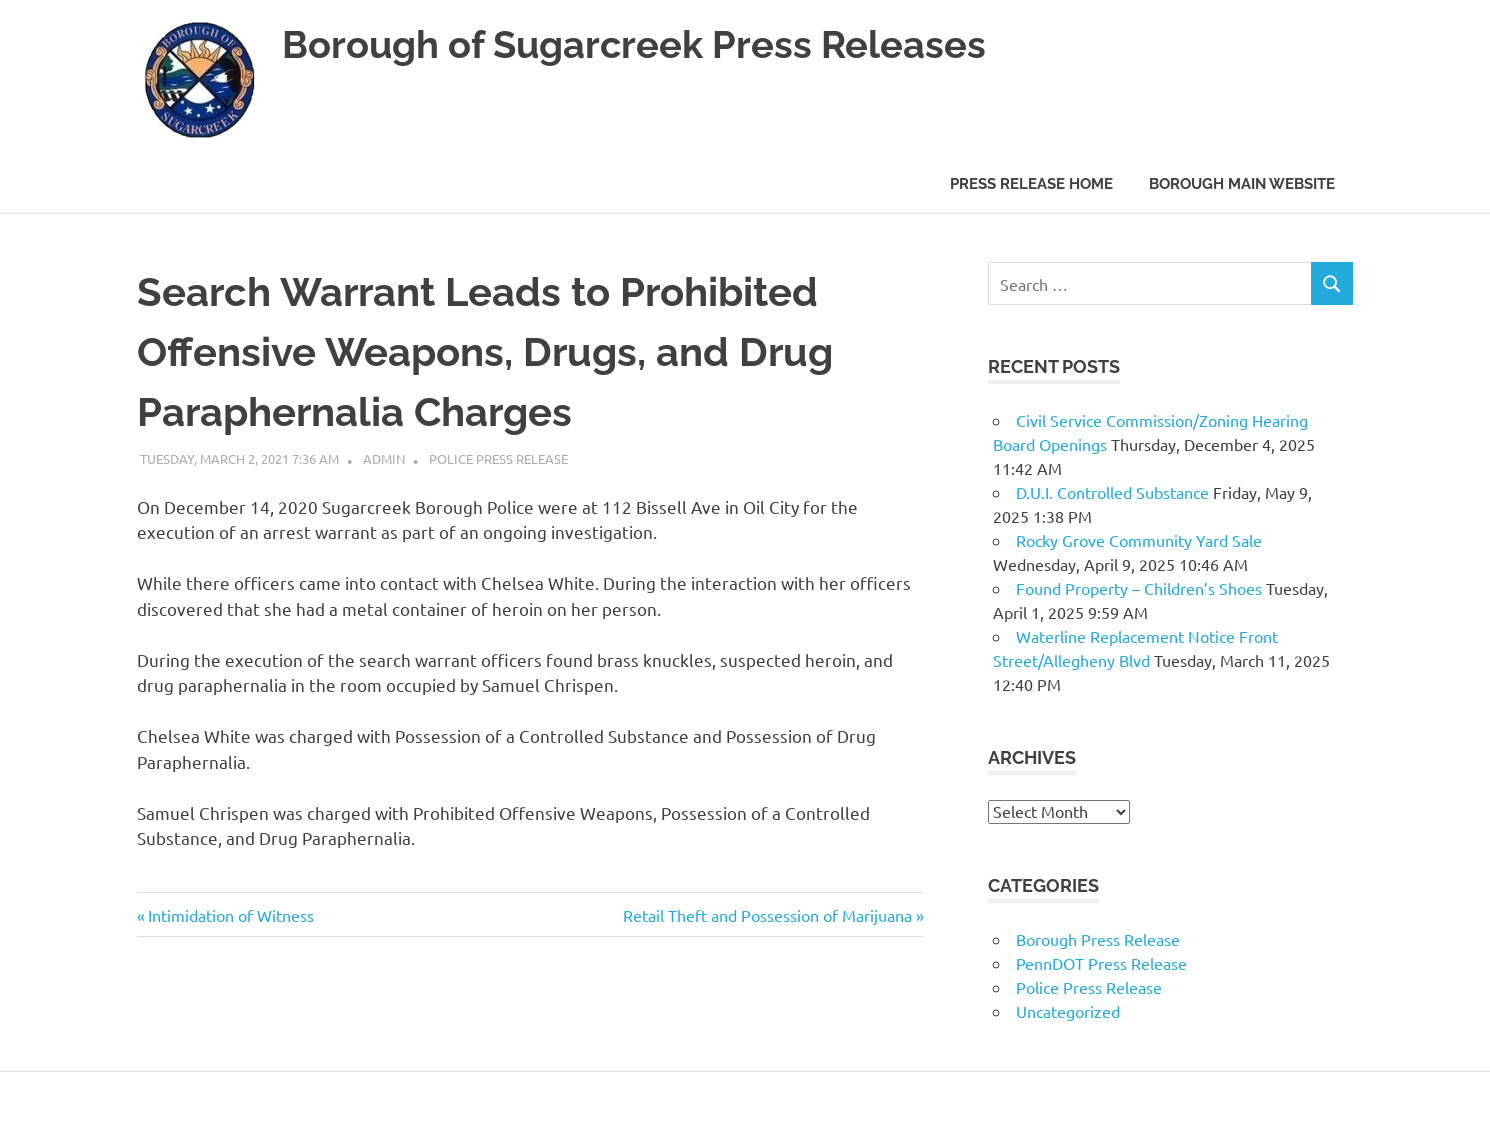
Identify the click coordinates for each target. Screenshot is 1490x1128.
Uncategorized (1068, 1011)
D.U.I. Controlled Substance (1112, 492)
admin (384, 458)
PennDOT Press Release (1101, 963)
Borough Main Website (1242, 184)
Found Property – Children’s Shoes (1139, 588)
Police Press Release (498, 458)
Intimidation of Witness (230, 915)
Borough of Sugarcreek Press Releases (634, 44)
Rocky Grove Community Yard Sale (1139, 540)
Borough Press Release (1098, 939)
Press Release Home (1031, 184)
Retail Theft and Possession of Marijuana (767, 915)
